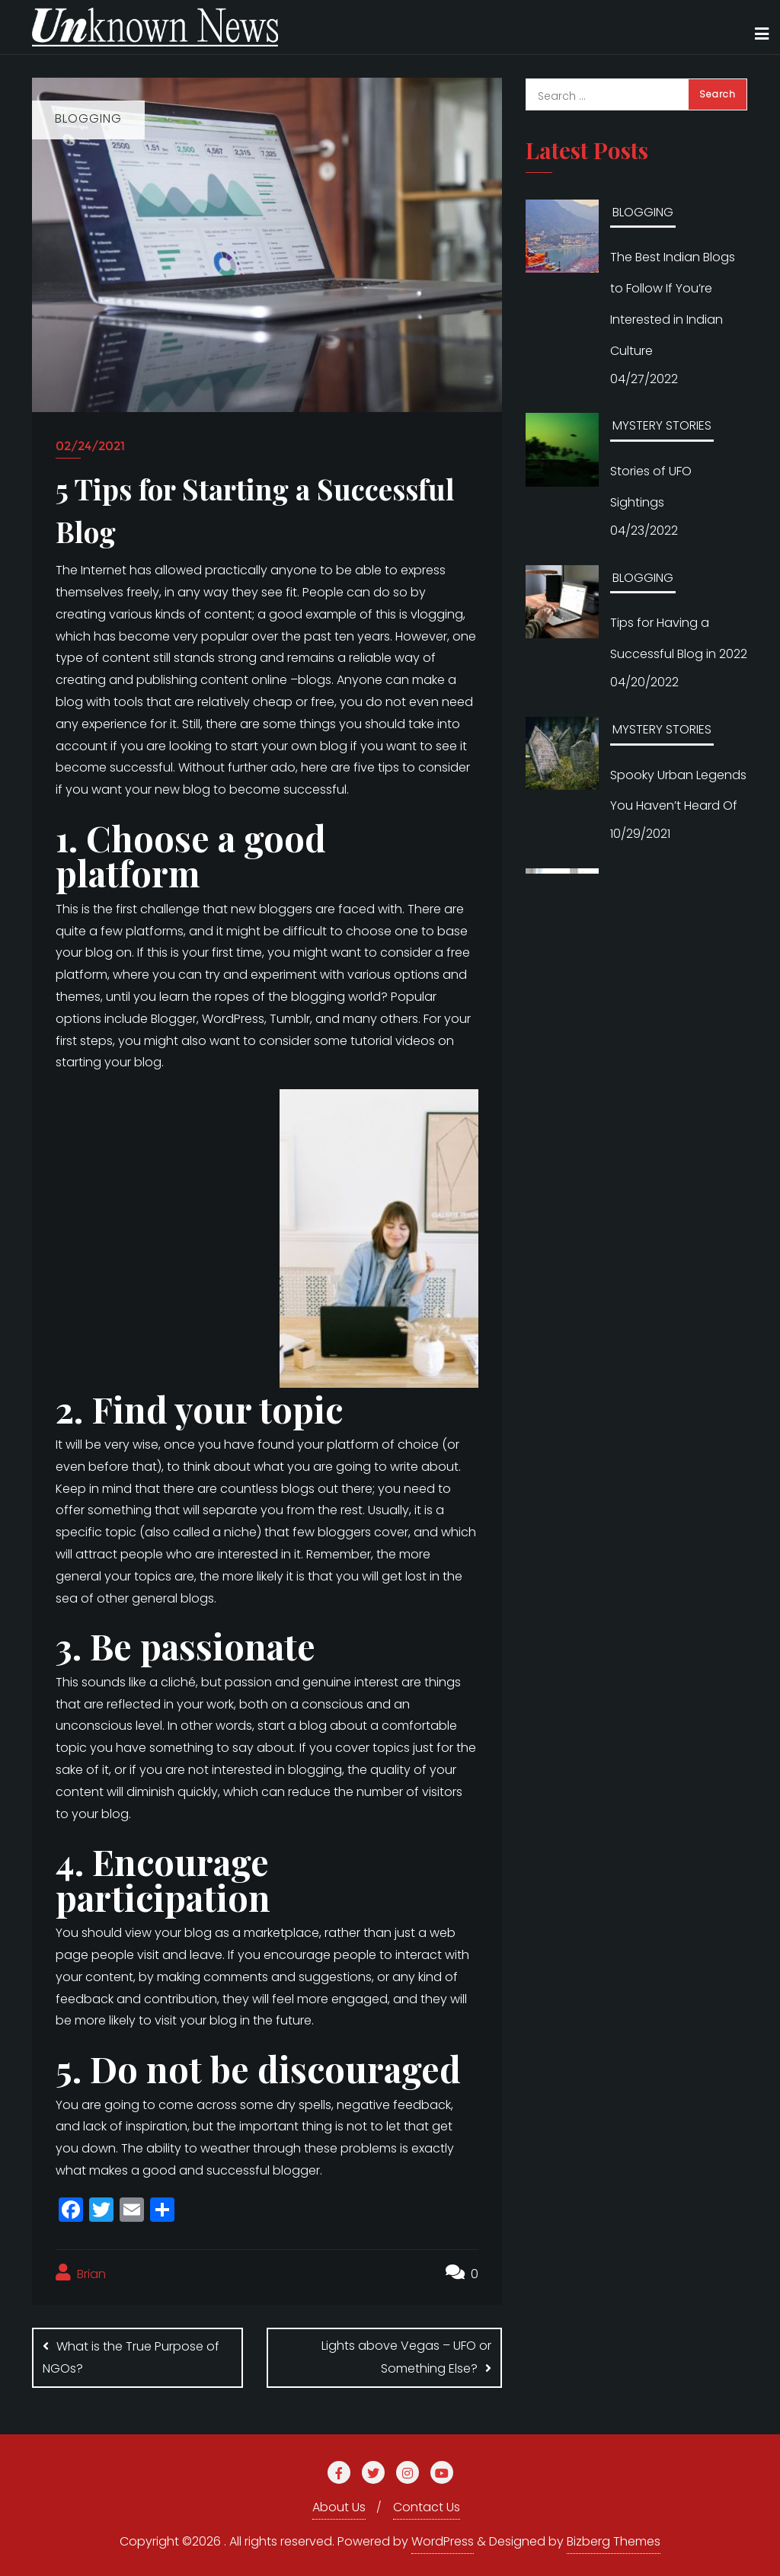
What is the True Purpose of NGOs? (131, 2357)
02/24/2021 (90, 446)
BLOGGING (642, 212)
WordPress (442, 2540)
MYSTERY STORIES (661, 425)
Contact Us (426, 2507)
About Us (339, 2507)
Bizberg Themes (613, 2540)
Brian (81, 2273)
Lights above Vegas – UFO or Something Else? (406, 2357)
